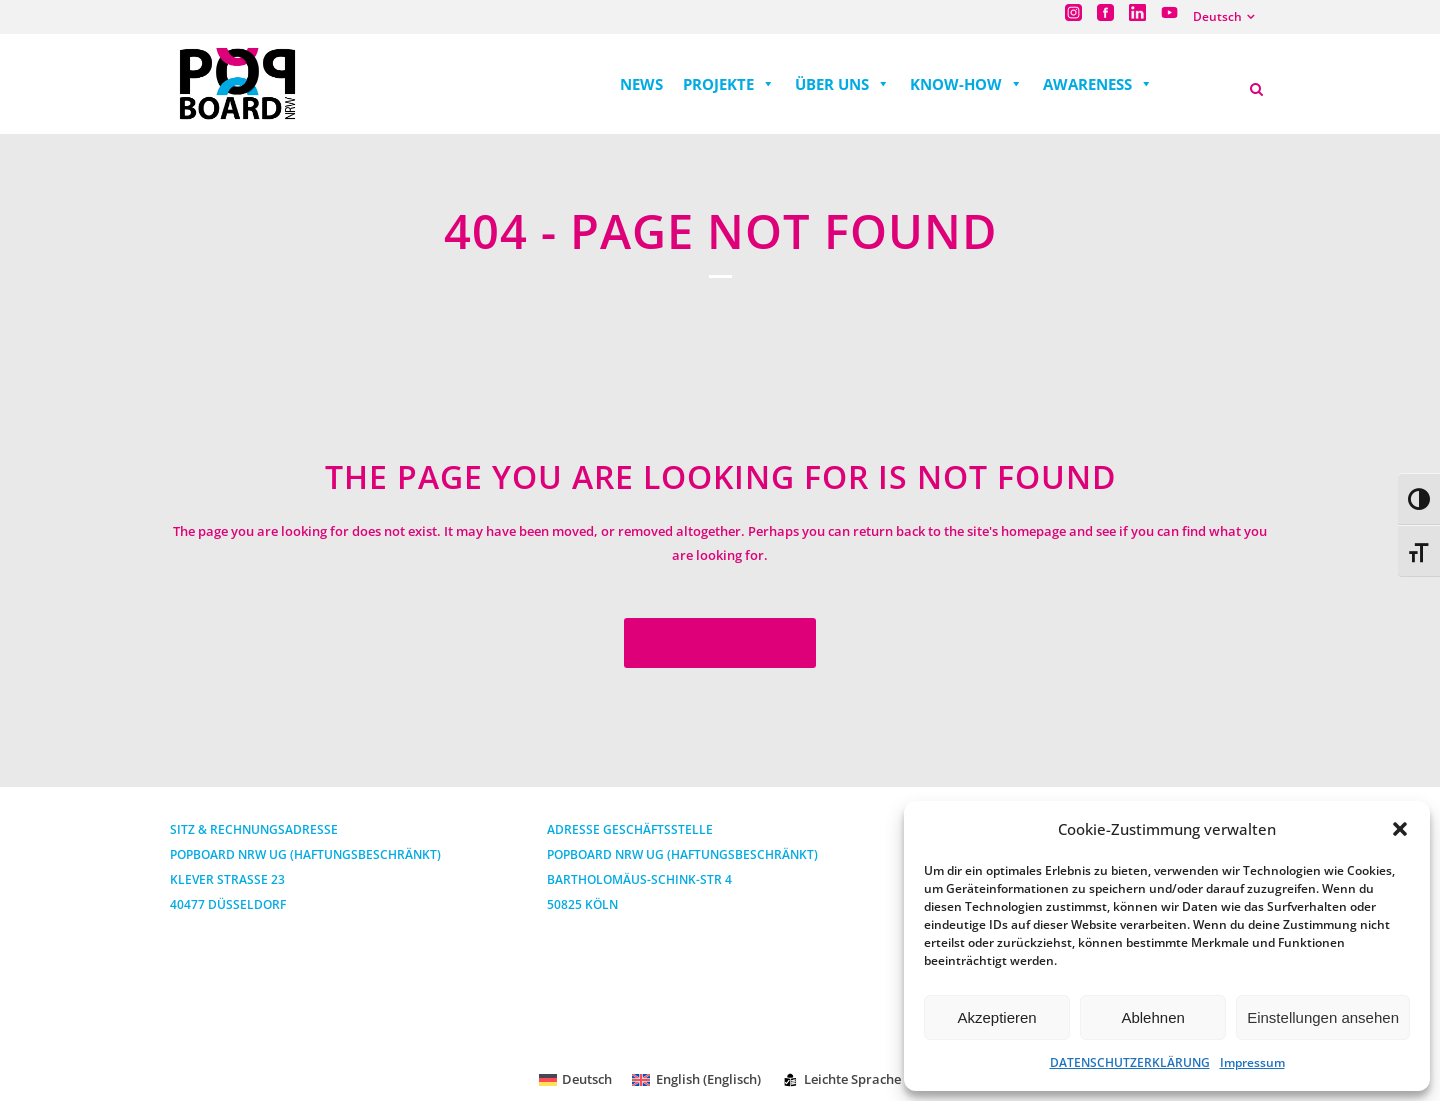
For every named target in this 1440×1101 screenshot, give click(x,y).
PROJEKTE (729, 84)
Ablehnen (1152, 1017)
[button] (1400, 829)
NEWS (641, 84)
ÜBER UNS (842, 84)
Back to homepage (720, 642)
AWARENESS (1098, 84)
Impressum (1252, 1062)
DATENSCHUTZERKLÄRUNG (1130, 1062)
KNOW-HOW (966, 84)
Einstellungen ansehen (1323, 1017)
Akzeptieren (996, 1017)
